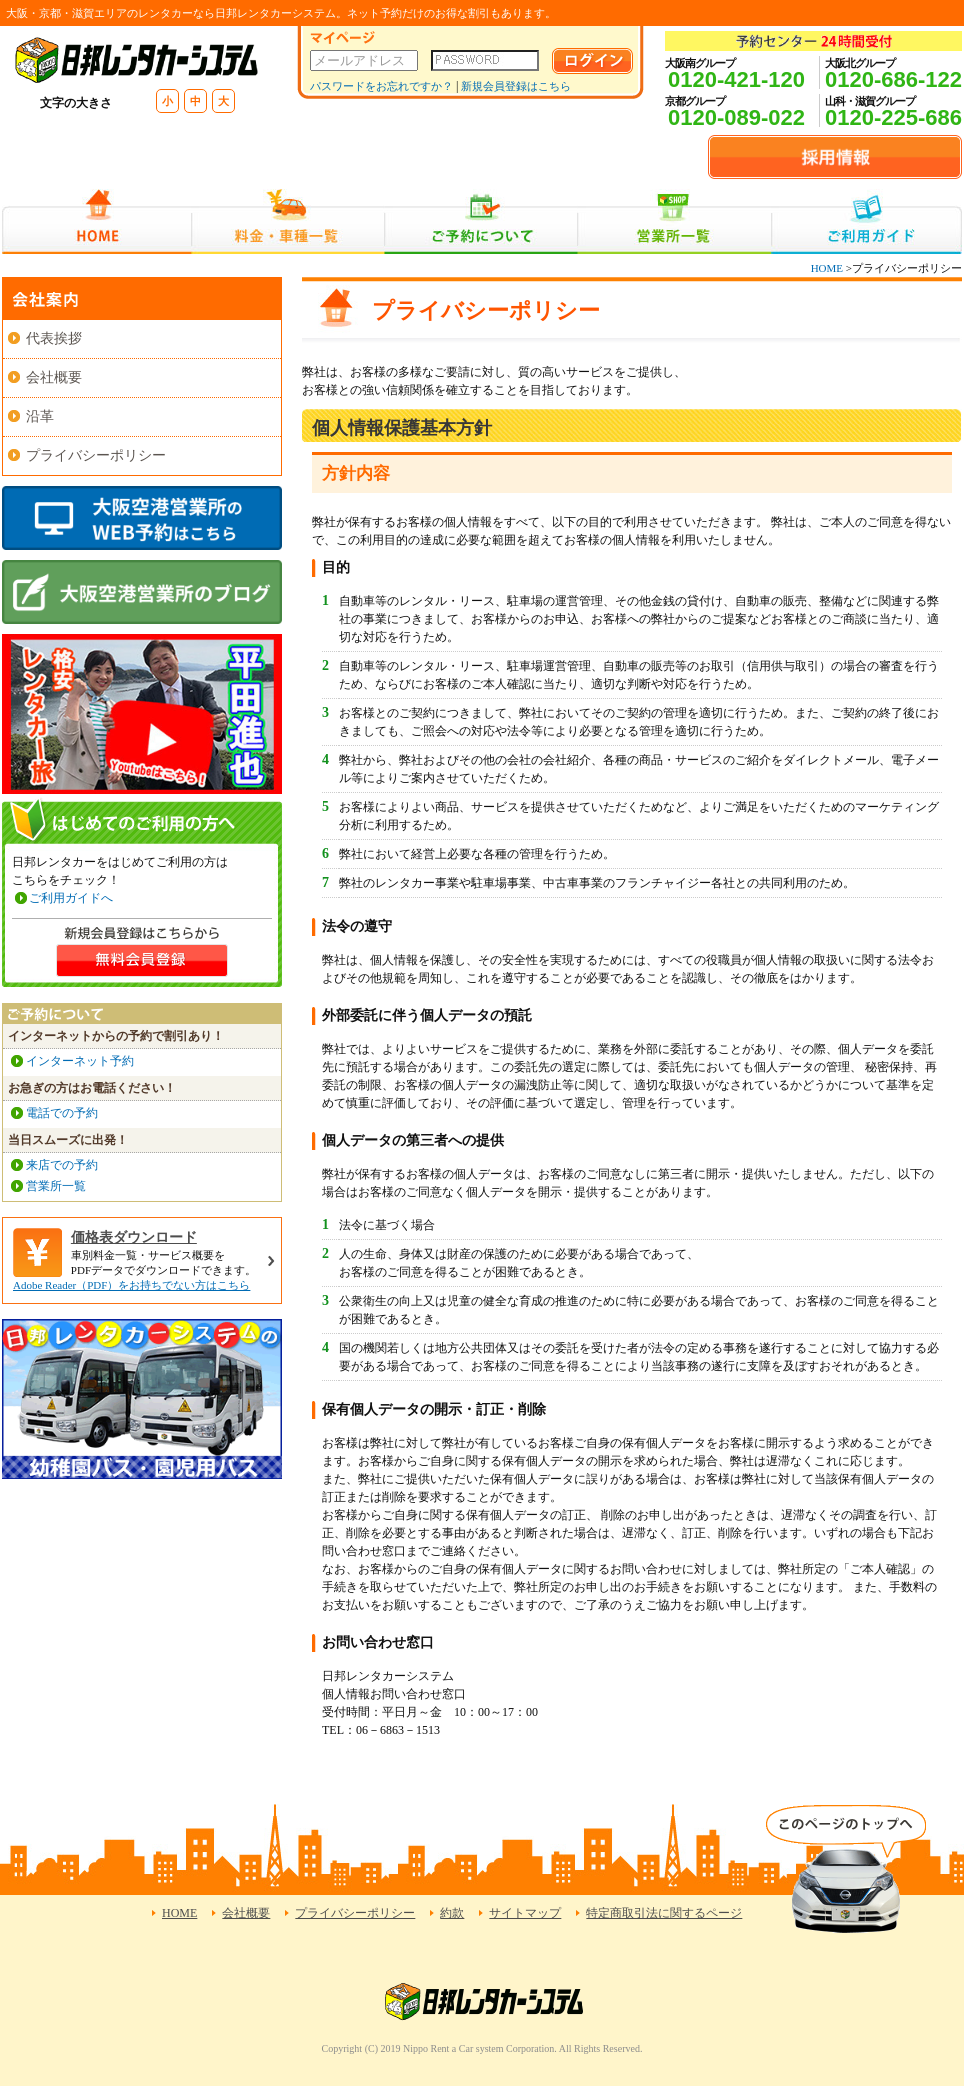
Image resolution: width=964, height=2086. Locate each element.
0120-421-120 (736, 79)
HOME (96, 221)
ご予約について (481, 221)
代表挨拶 (54, 338)
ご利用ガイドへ (71, 898)
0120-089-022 (736, 117)
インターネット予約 (80, 1061)
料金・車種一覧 (288, 221)
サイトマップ (525, 1913)
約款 (452, 1913)
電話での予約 (62, 1113)
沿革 (40, 416)
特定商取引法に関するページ (664, 1913)
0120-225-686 (893, 117)
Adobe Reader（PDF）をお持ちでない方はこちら (131, 1285)
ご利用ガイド (866, 221)
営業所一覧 (674, 221)
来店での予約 (62, 1165)
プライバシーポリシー (96, 455)
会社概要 (54, 377)
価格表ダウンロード (134, 1237)
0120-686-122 (893, 79)
